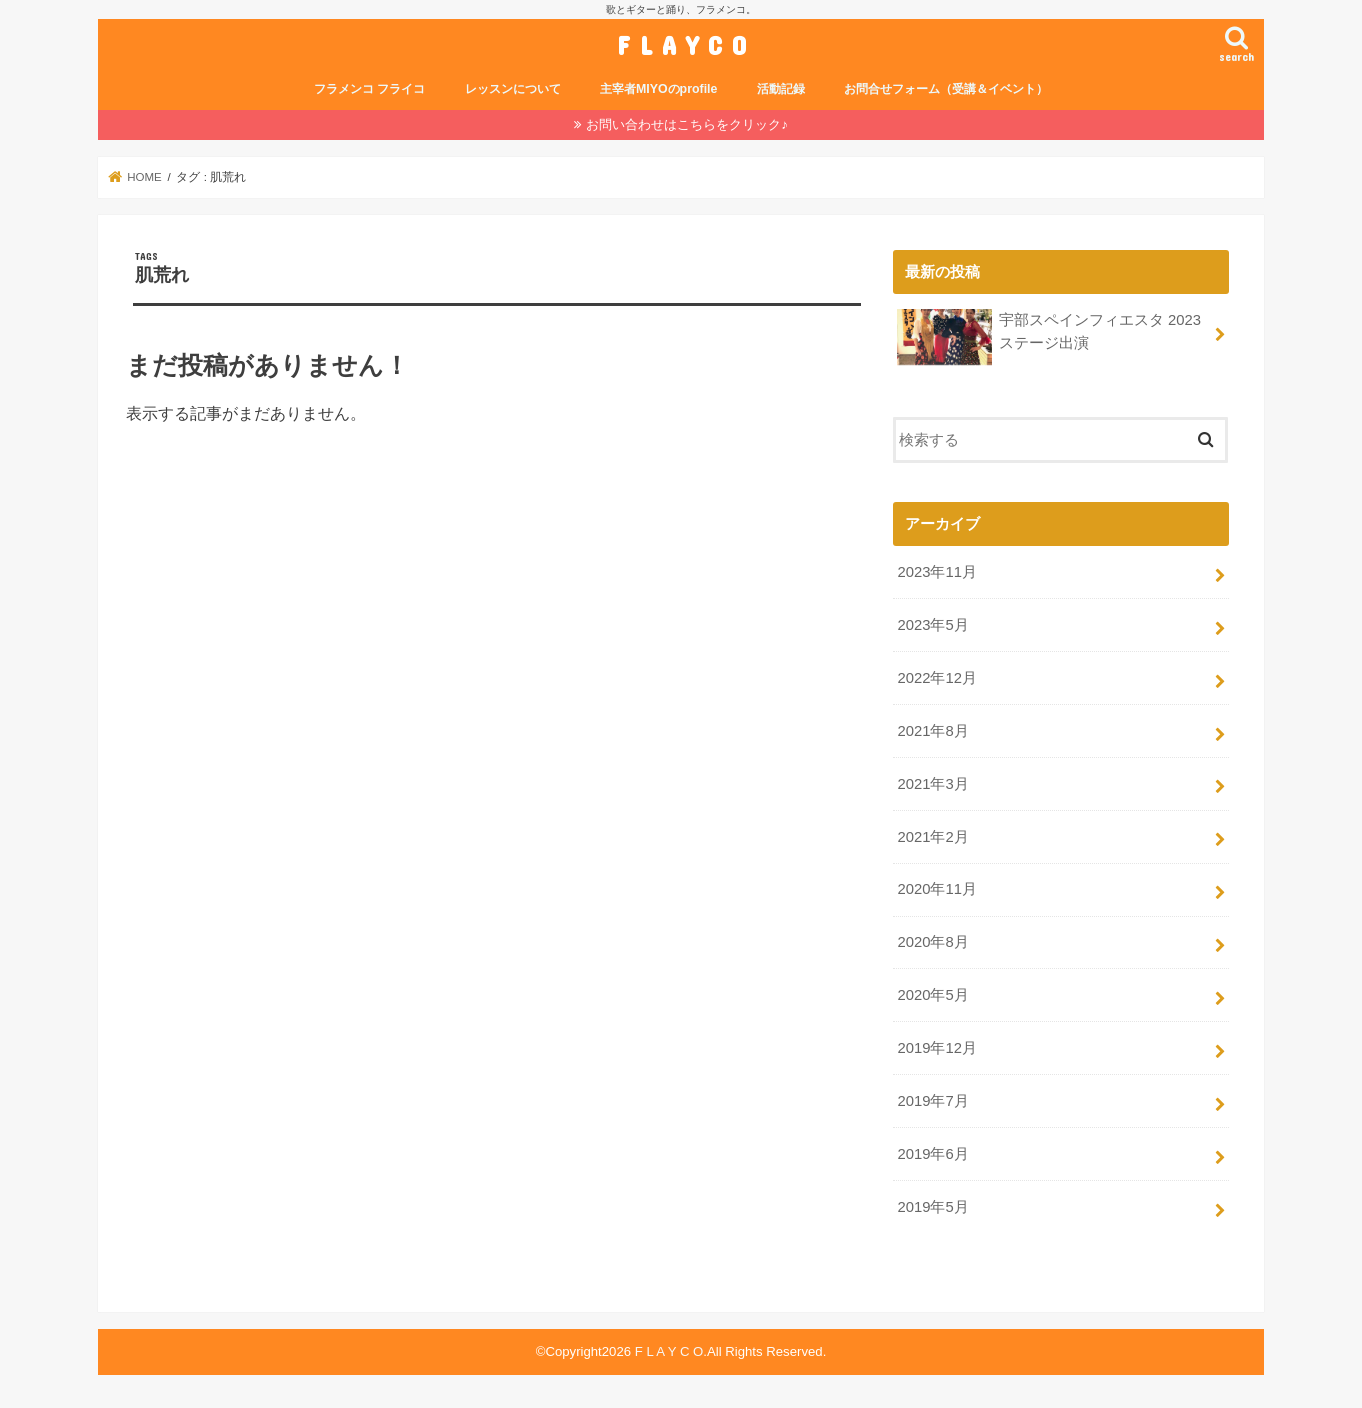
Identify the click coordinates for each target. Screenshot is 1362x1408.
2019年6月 (932, 1154)
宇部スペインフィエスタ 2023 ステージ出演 (1049, 337)
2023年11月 (936, 572)
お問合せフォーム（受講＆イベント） (946, 89)
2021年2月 (932, 837)
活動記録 (781, 89)
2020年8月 (932, 942)
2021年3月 (932, 784)
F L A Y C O (681, 44)
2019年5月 (932, 1207)
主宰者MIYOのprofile (658, 89)
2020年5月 (932, 995)
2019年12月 (936, 1048)
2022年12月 (936, 678)
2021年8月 (932, 731)
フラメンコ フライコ (369, 89)
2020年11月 (936, 889)
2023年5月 (932, 625)
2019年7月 (932, 1101)
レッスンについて (513, 89)
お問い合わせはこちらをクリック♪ (687, 124)
